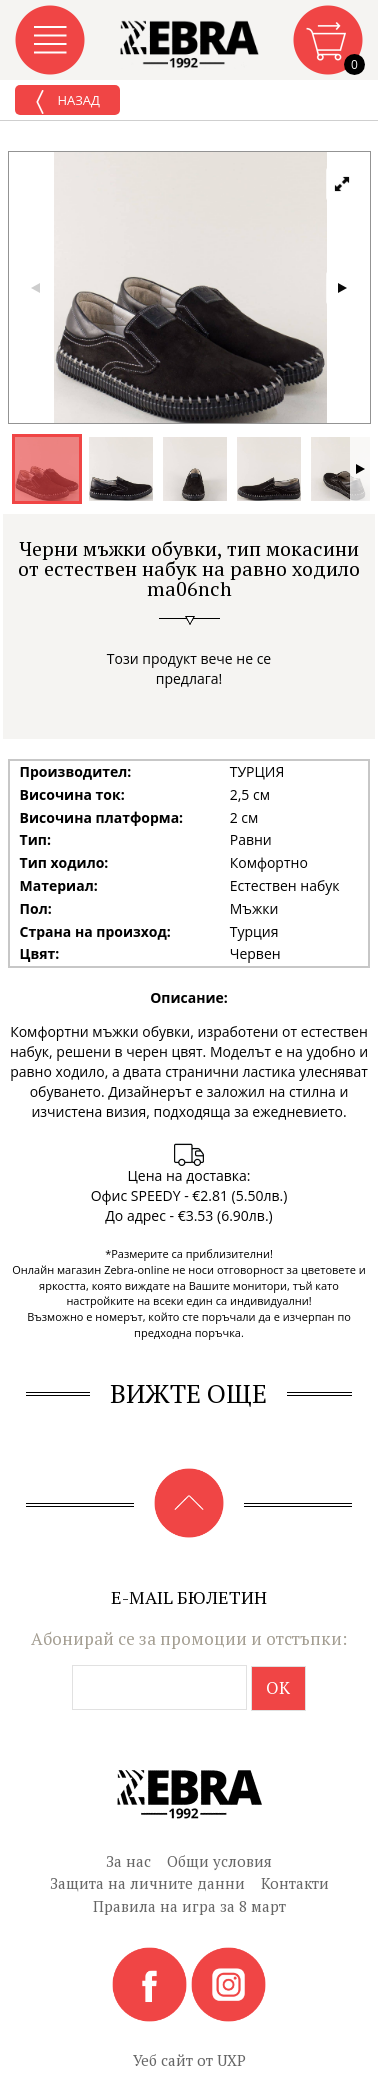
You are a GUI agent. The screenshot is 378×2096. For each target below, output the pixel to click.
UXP (231, 2060)
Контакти (295, 1883)
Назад (67, 102)
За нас (128, 1861)
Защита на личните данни (147, 1883)
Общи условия (219, 1861)
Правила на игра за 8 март (189, 1906)
